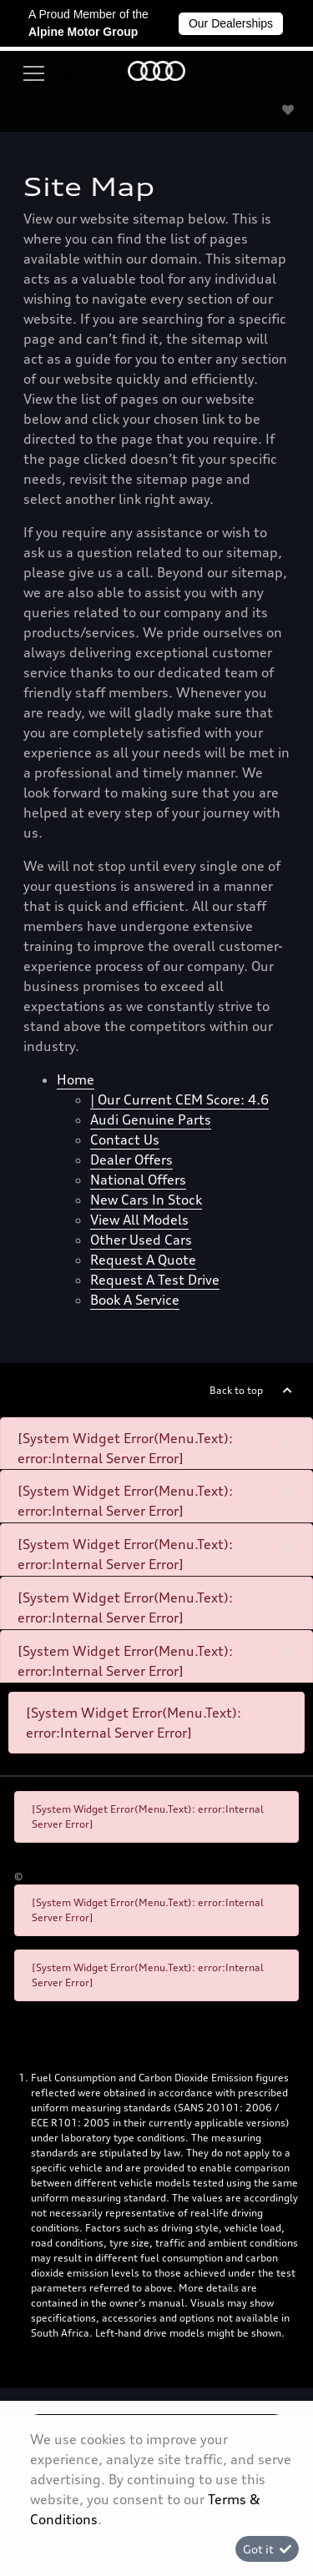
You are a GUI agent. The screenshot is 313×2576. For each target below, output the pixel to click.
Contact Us (124, 1139)
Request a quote (143, 1259)
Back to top (236, 1390)
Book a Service (134, 1299)
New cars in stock (146, 1199)
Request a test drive (155, 1279)
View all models (139, 1219)
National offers (138, 1179)
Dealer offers (131, 1159)
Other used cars (141, 1239)
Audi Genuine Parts (150, 1119)
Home (75, 1079)
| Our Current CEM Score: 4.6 (179, 1099)
